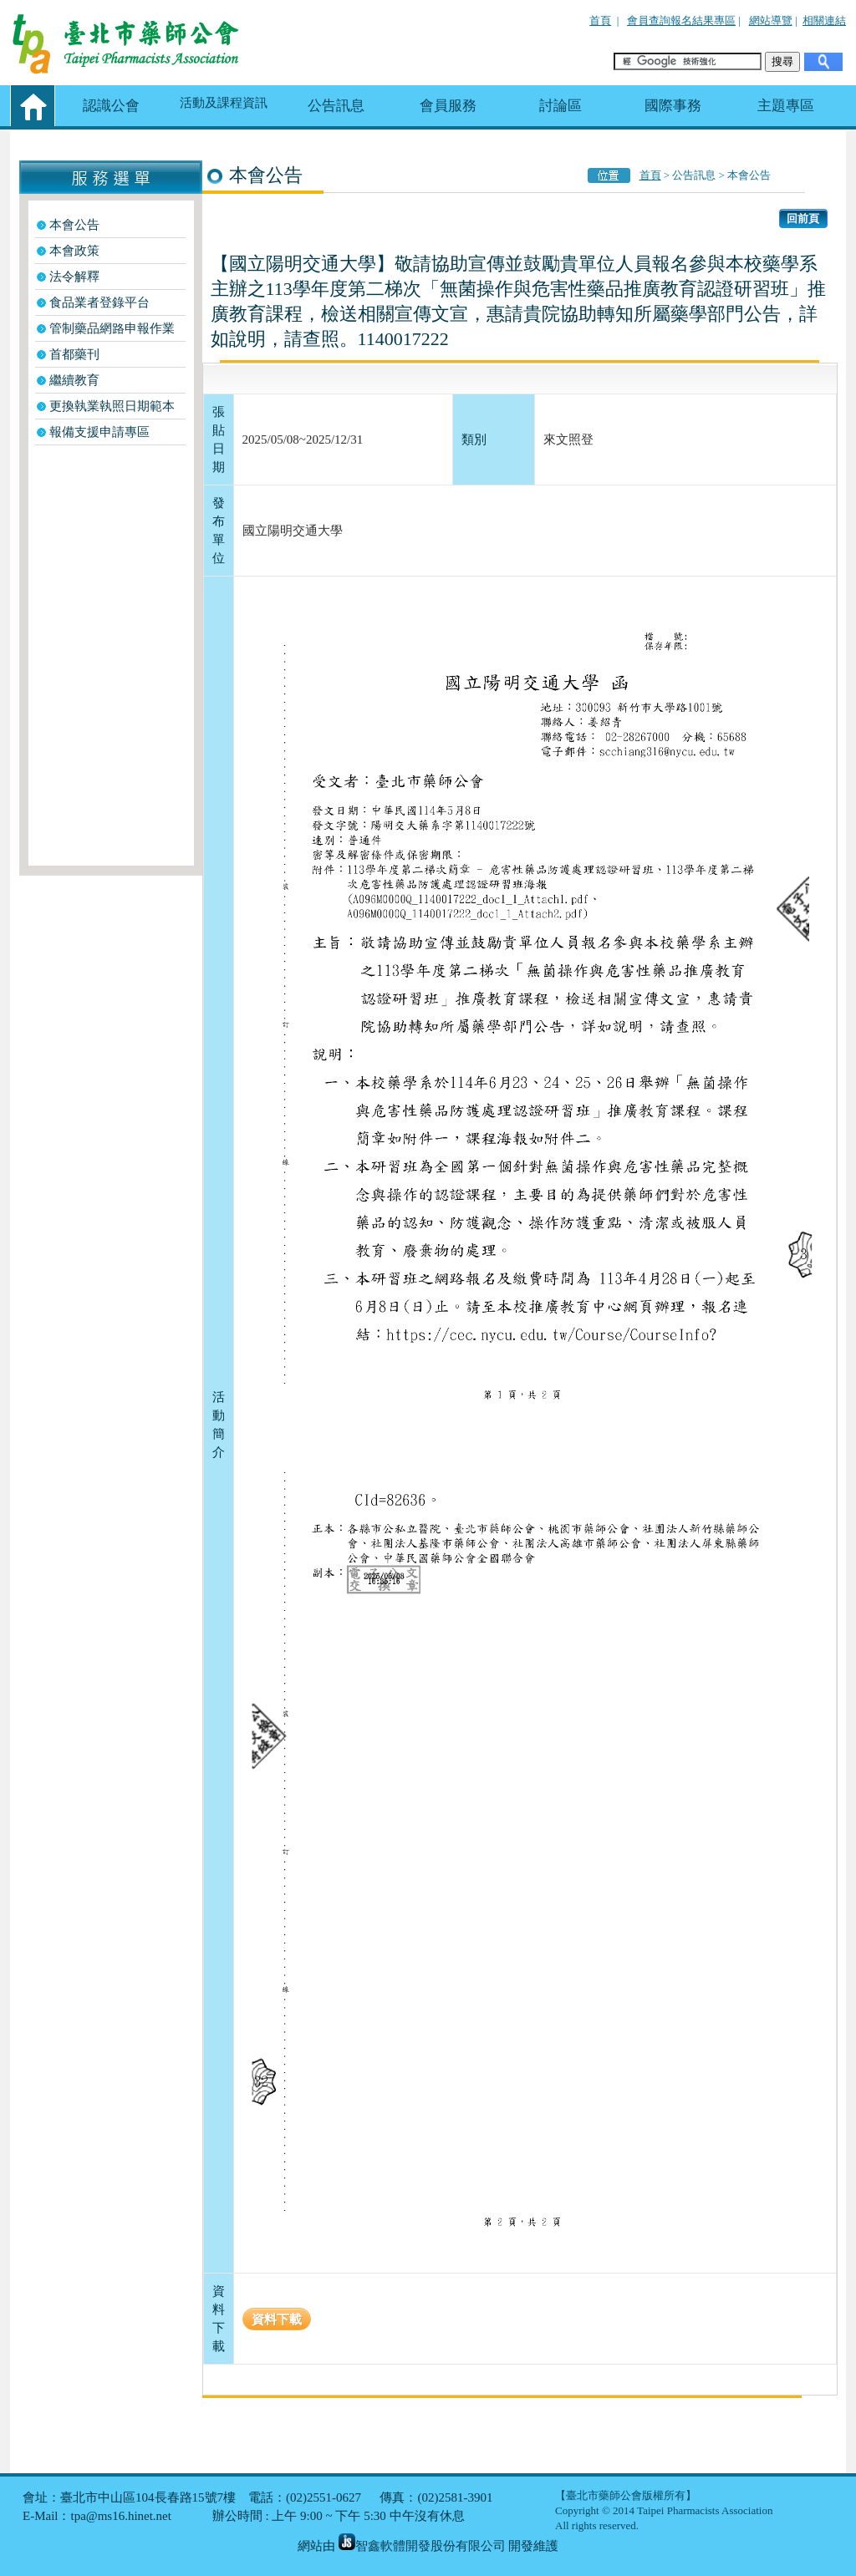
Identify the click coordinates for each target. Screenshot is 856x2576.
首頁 (600, 20)
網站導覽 (770, 20)
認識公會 (111, 106)
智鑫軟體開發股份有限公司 (422, 2546)
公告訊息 (336, 106)
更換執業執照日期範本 (112, 406)
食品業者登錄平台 (99, 302)
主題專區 (785, 106)
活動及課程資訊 (224, 102)
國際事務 (673, 106)
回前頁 (803, 218)
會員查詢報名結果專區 (681, 20)
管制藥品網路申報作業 (112, 328)
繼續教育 (74, 380)
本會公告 (74, 224)
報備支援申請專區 (99, 432)
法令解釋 (74, 276)
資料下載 (277, 2319)
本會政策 (74, 250)
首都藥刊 (74, 354)
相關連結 (824, 20)
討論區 (560, 106)
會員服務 (448, 106)
